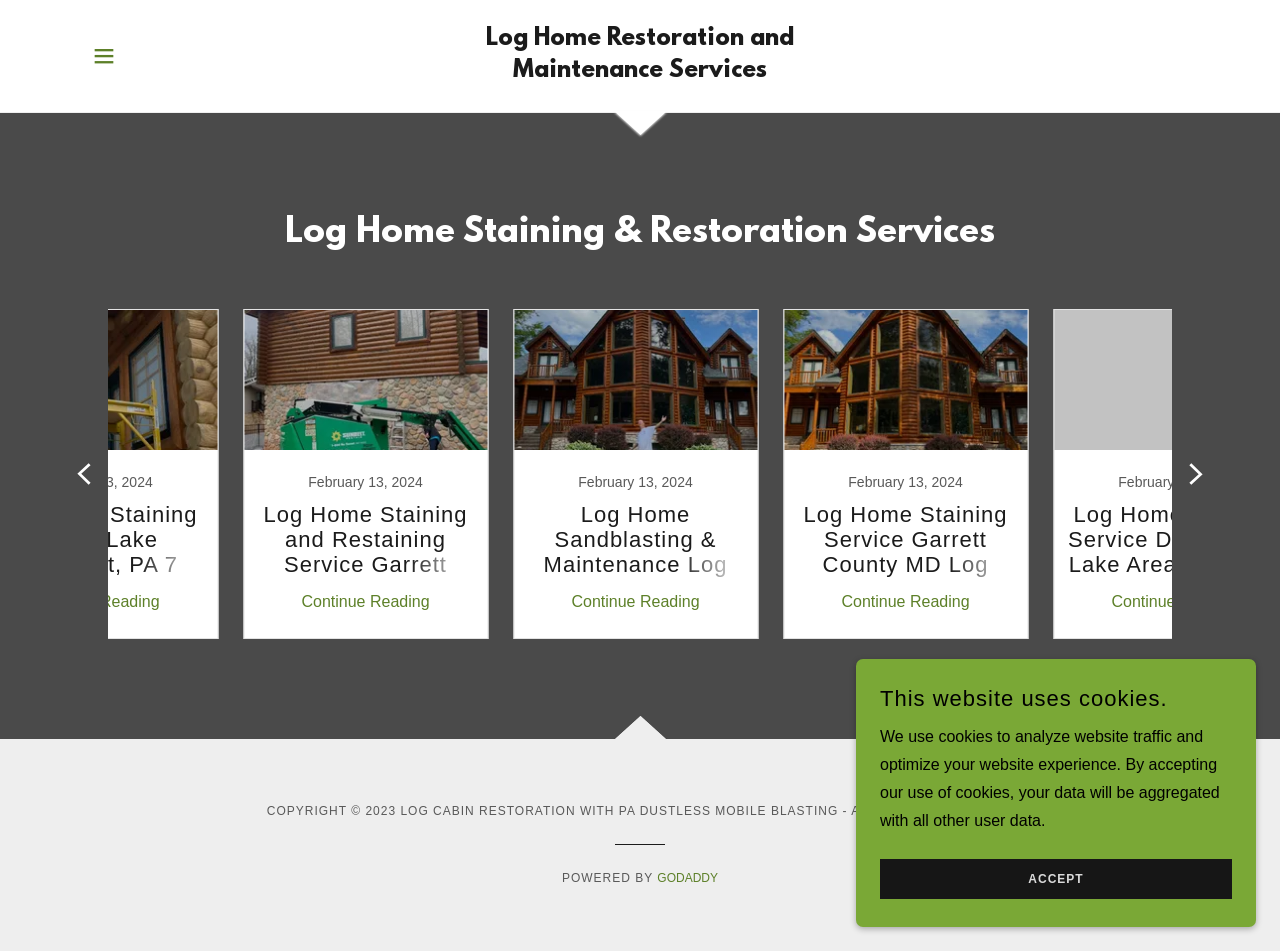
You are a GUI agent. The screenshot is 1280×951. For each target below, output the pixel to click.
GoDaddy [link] (687, 878)
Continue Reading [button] (235, 601)
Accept (1055, 879)
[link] (640, 71)
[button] (104, 56)
